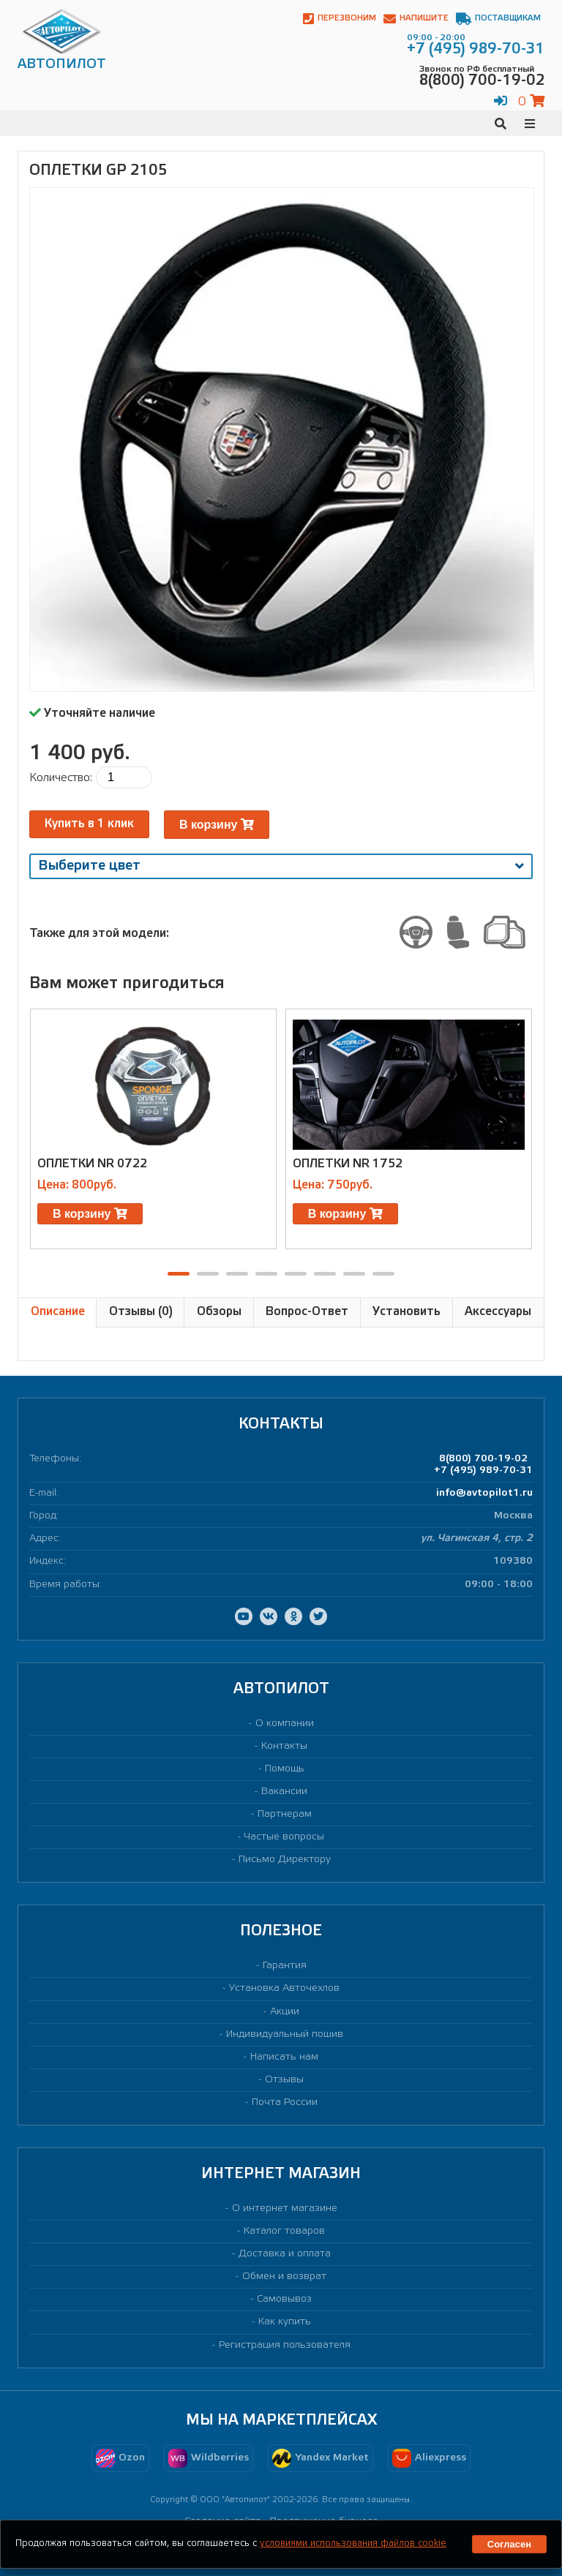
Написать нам (284, 2057)
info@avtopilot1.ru (484, 1493)
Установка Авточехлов (284, 1988)
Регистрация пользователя (285, 2345)
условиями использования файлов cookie (353, 2543)
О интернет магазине (284, 2208)
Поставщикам (498, 18)
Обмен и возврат (284, 2276)
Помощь (284, 1769)
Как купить (284, 2322)
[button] (179, 1274)
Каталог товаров (284, 2231)
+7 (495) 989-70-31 (483, 1470)
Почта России (285, 2102)
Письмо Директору (285, 1859)
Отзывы (284, 2079)
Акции (284, 2011)
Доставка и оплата (285, 2254)
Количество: (60, 777)
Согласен (509, 2544)
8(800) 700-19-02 (483, 1459)
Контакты (284, 1746)
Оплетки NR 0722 (92, 1164)
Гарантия (285, 1965)
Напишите (416, 18)
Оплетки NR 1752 (347, 1164)
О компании (284, 1723)
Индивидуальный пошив (284, 2034)
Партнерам (285, 1814)
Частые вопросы (284, 1837)
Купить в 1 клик (89, 823)
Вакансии (284, 1791)
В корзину (216, 824)
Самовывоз (284, 2299)
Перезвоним (339, 18)
